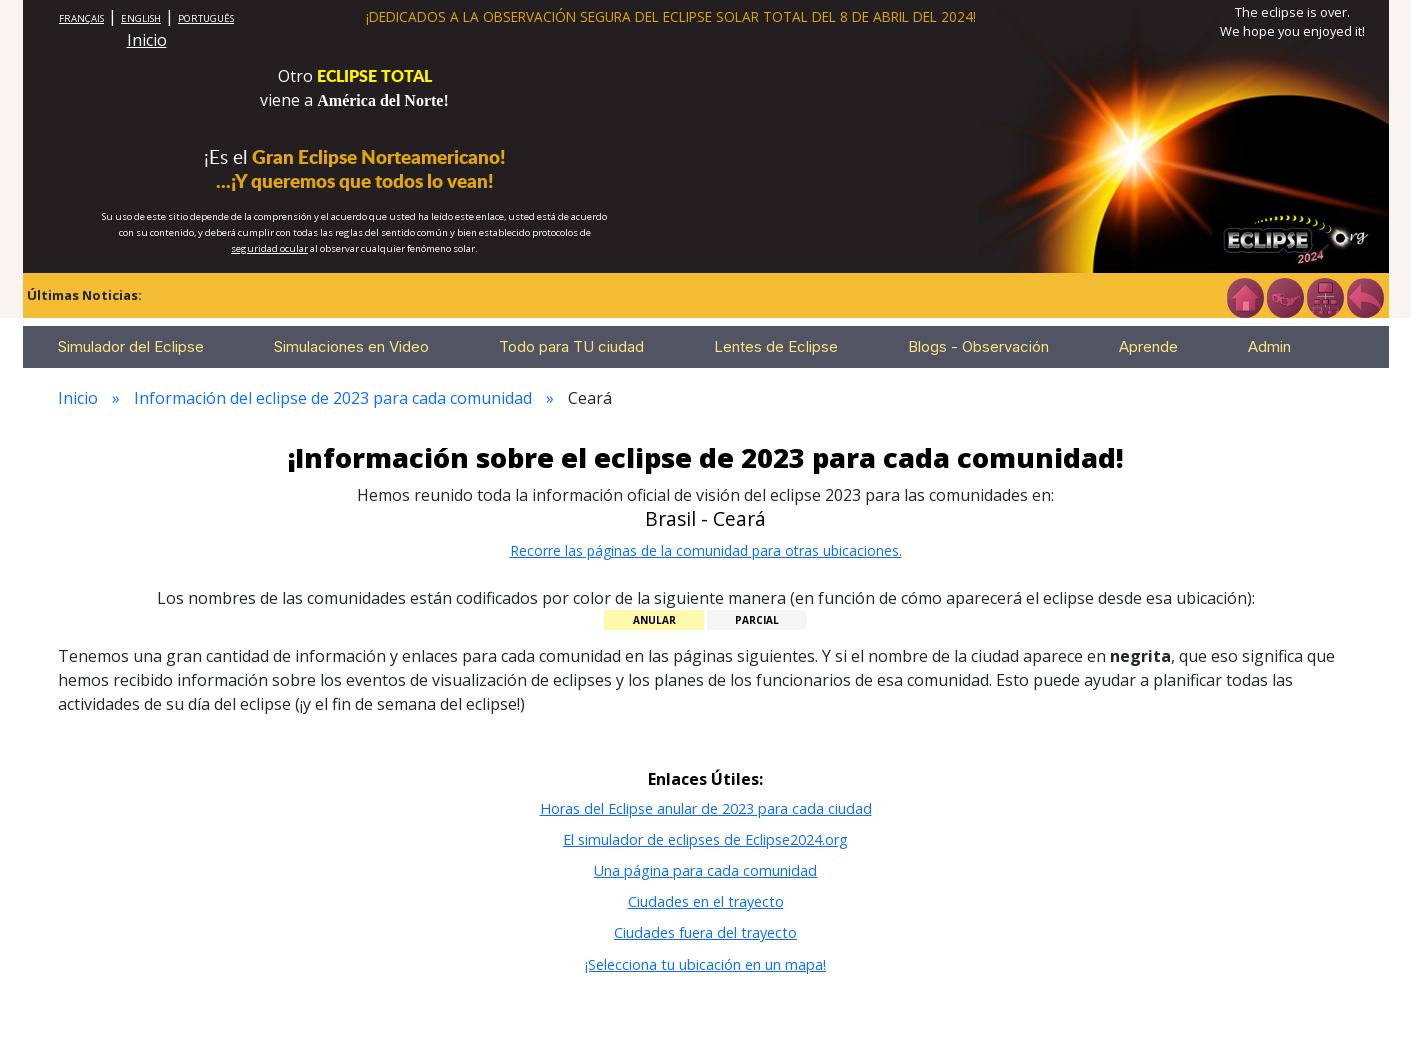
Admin (1269, 346)
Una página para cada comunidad (705, 870)
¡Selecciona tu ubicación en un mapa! (705, 964)
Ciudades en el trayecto (706, 901)
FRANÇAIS (81, 18)
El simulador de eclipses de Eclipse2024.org (705, 839)
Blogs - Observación (978, 346)
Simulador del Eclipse (131, 346)
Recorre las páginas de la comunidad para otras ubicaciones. (706, 550)
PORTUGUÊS (206, 18)
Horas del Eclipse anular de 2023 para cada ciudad (706, 808)
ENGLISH (141, 18)
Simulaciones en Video (351, 346)
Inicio (147, 40)
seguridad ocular (269, 248)
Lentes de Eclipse (776, 346)
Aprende (1148, 346)
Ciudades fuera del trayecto (705, 932)
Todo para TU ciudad (571, 346)
